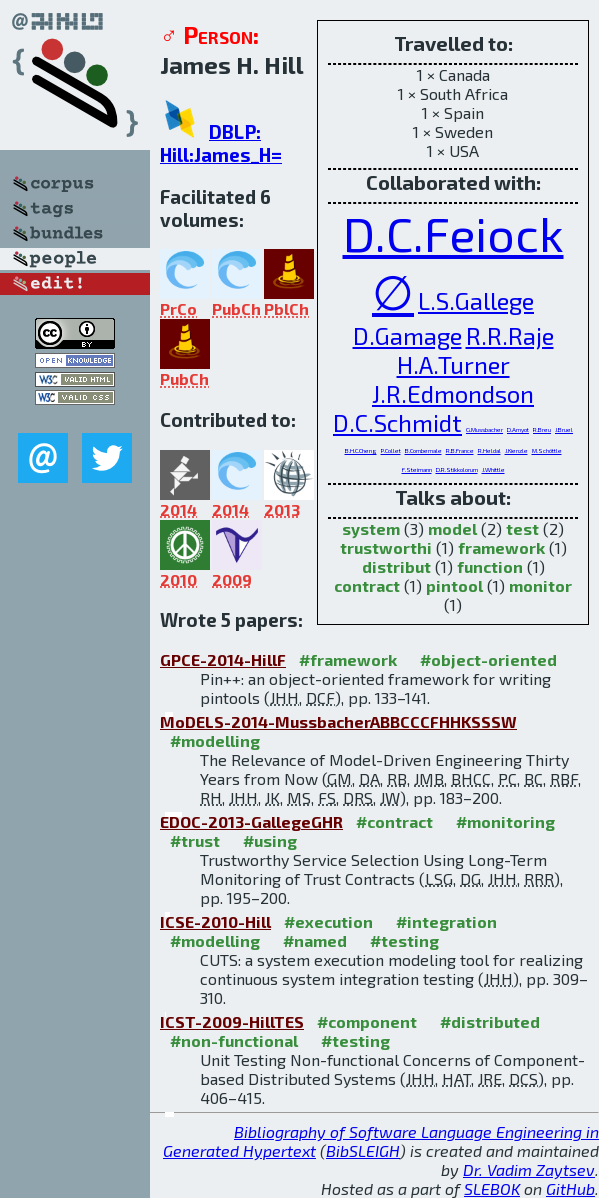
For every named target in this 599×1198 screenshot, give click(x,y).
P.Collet (391, 450)
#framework (348, 659)
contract (367, 585)
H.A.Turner (453, 364)
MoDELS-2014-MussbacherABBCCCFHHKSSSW (338, 721)
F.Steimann (417, 469)
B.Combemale (423, 450)
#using (270, 840)
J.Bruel (564, 429)
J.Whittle (493, 469)
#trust (195, 840)
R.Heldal (489, 450)
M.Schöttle (547, 450)
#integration (446, 921)
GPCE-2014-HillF (223, 659)
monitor (540, 585)
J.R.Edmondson (453, 393)
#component (367, 1021)
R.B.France (460, 450)
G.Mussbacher (484, 429)
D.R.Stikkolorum (457, 469)
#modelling (215, 740)
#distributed (490, 1021)
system (371, 528)
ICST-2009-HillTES (232, 1021)
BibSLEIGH (363, 1150)
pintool (454, 585)
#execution (328, 921)
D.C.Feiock (453, 233)
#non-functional (234, 1040)
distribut (396, 566)
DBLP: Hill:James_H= (221, 143)
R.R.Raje (510, 335)
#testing (404, 940)
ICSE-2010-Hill (215, 921)
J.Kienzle (516, 450)
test (522, 528)
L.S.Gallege (476, 300)
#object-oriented (488, 659)
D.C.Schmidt (397, 422)
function (490, 566)
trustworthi (386, 547)
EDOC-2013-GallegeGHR (251, 821)
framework (501, 547)
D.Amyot (518, 429)
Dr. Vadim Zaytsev (529, 1169)
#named (315, 940)
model (452, 528)
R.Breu (542, 429)
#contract (394, 821)
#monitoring (505, 821)
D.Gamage (407, 335)
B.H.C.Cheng (361, 450)
